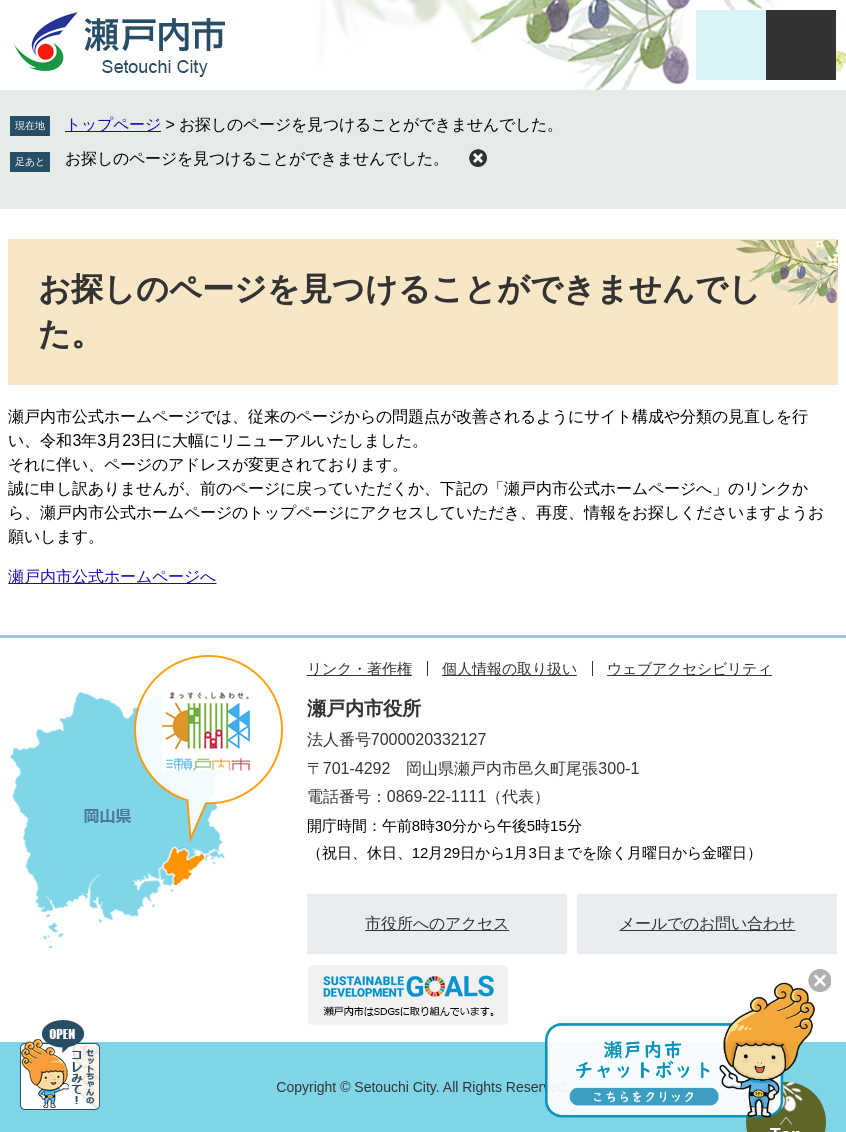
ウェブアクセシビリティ (689, 668)
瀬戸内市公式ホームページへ (112, 576)
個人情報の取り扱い (509, 668)
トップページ (113, 124)
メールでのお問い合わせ (707, 923)
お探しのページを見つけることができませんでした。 (257, 158)
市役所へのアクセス (437, 923)
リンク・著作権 (359, 668)
